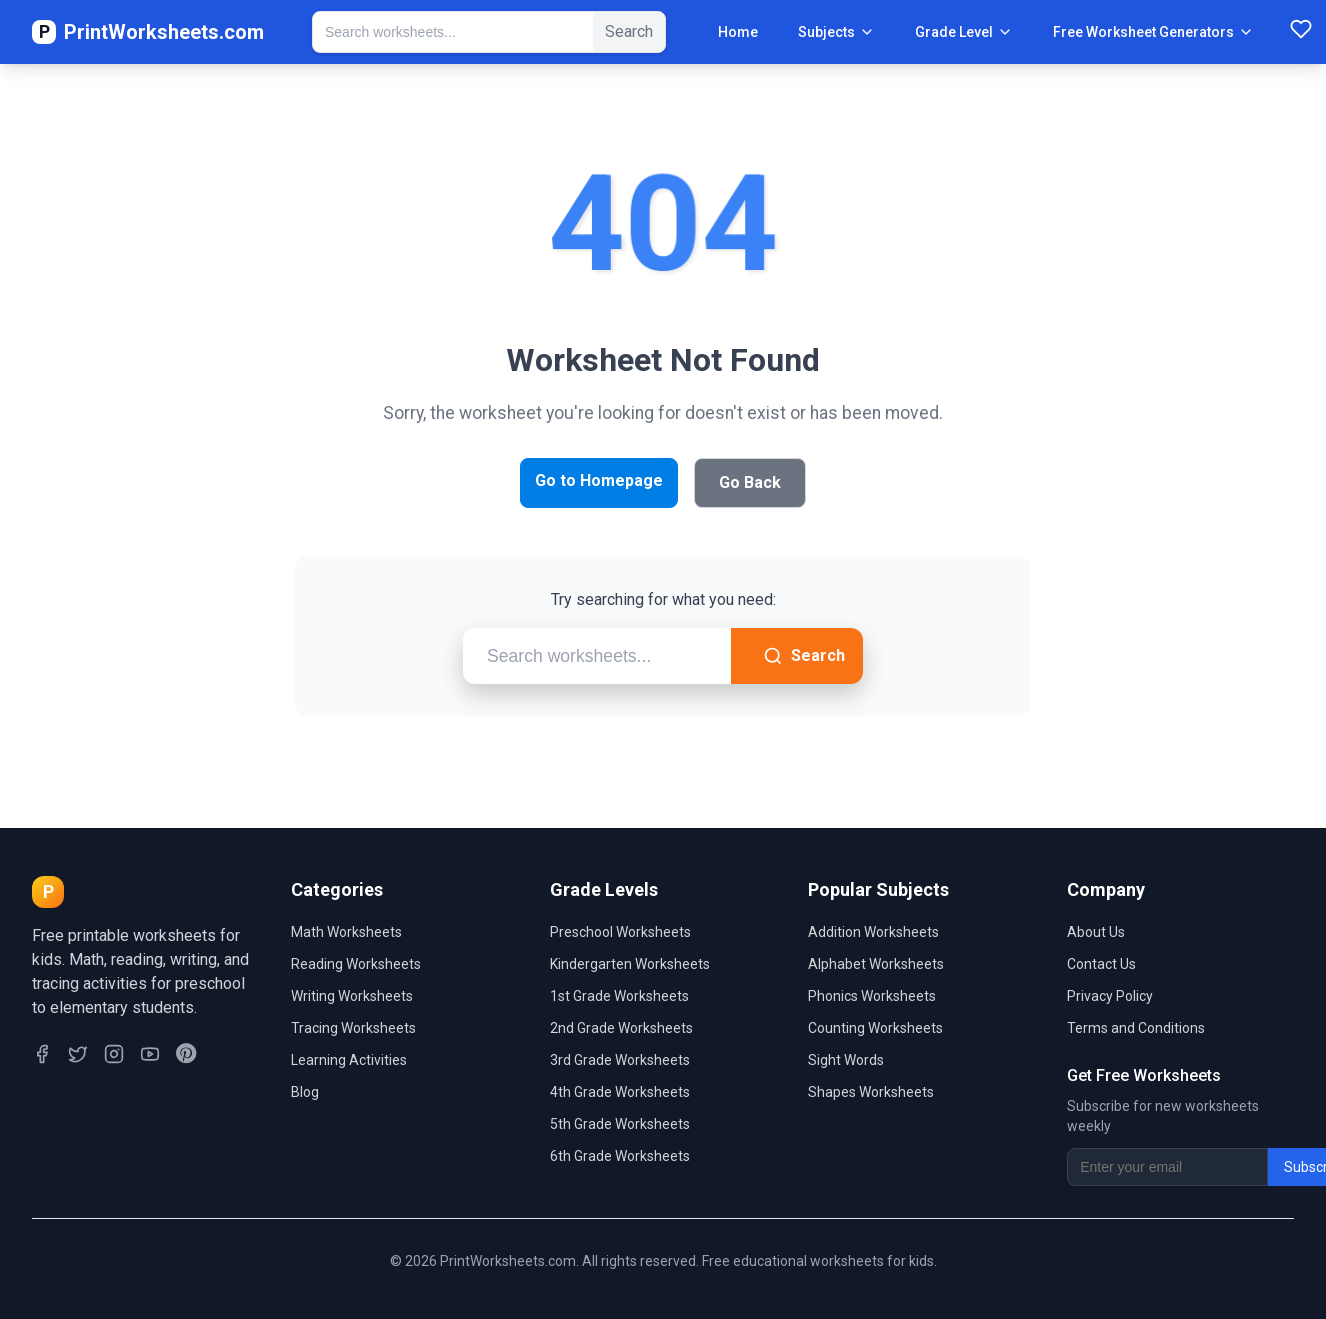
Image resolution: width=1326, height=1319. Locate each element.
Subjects (836, 32)
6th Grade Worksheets (620, 1156)
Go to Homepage (599, 480)
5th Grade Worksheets (620, 1124)
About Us (1096, 932)
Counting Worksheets (875, 1028)
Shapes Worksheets (871, 1092)
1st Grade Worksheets (619, 996)
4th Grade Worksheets (620, 1092)
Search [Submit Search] (629, 31)
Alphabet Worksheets (876, 964)
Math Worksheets (346, 932)
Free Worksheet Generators (1153, 32)
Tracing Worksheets (353, 1028)
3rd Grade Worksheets (620, 1060)
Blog (305, 1092)
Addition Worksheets (873, 932)
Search (804, 656)
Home (738, 32)
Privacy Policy (1110, 996)
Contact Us (1101, 964)
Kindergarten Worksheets (630, 964)
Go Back (750, 482)
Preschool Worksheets (620, 932)
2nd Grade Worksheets (621, 1028)
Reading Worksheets (356, 964)
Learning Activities (349, 1060)
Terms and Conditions (1136, 1028)
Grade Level (964, 32)
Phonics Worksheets (872, 996)
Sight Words (846, 1060)
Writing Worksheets (352, 996)
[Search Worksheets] (453, 32)
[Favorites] (1301, 32)
